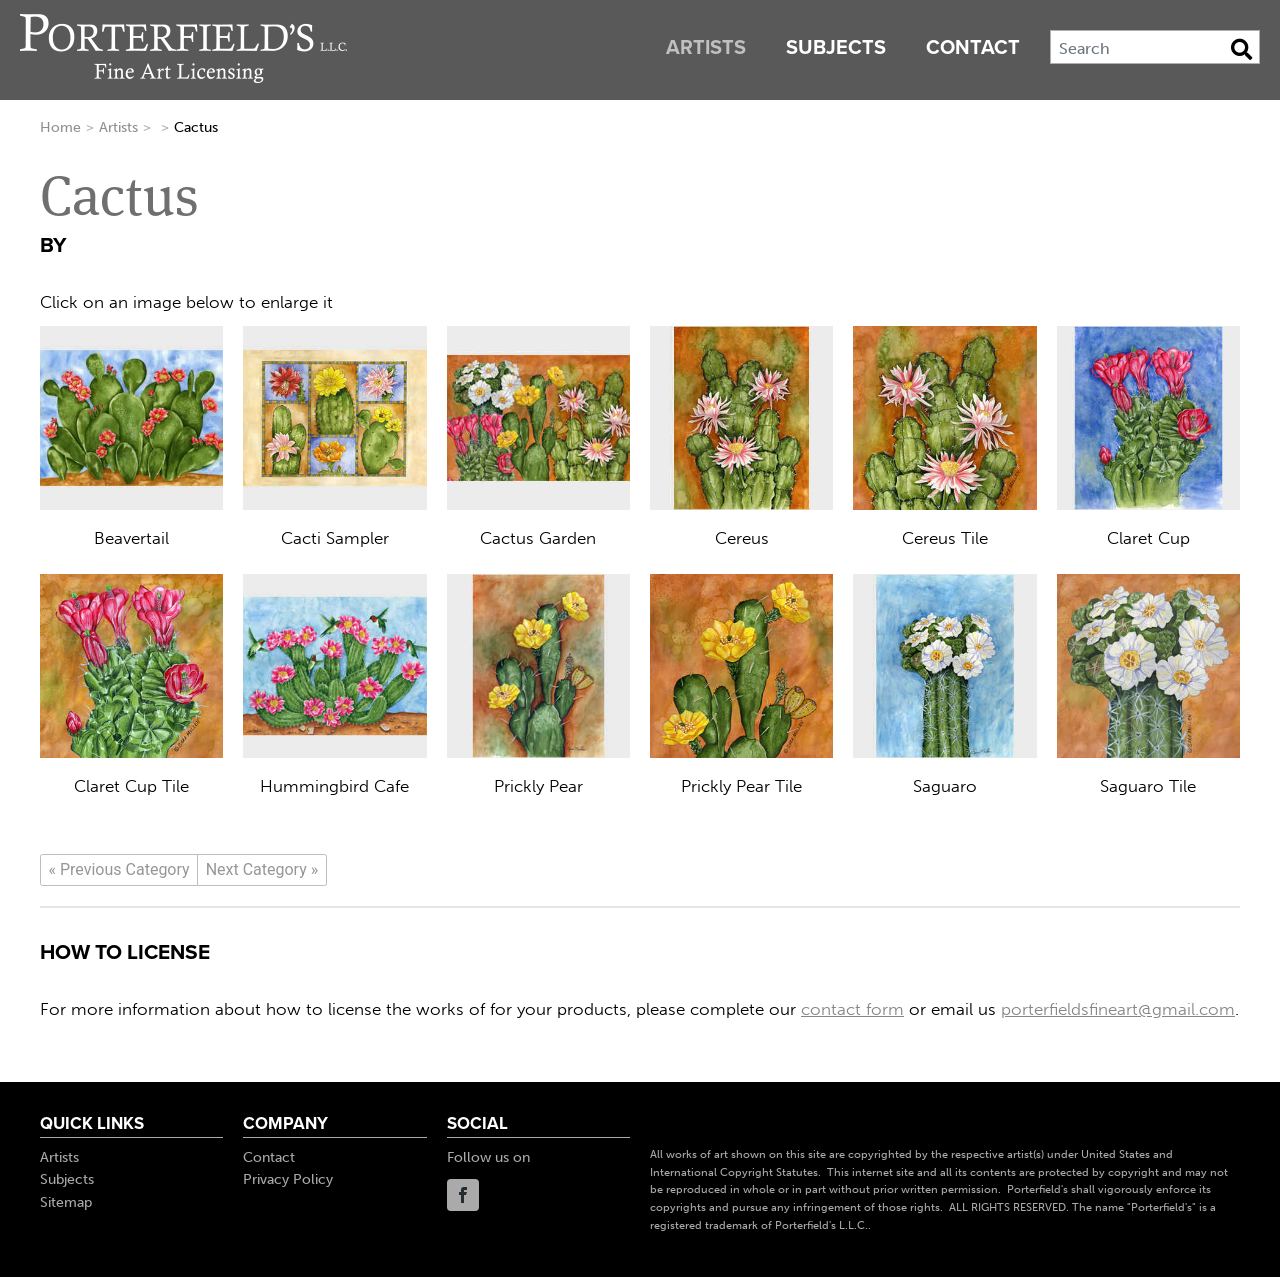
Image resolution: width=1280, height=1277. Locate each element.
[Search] (1155, 47)
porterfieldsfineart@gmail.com (1118, 1009)
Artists (706, 48)
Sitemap (66, 1202)
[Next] (262, 870)
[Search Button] (1241, 49)
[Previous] (119, 870)
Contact (973, 48)
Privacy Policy (288, 1179)
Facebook (463, 1195)
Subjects (836, 48)
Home (60, 127)
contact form (852, 1009)
